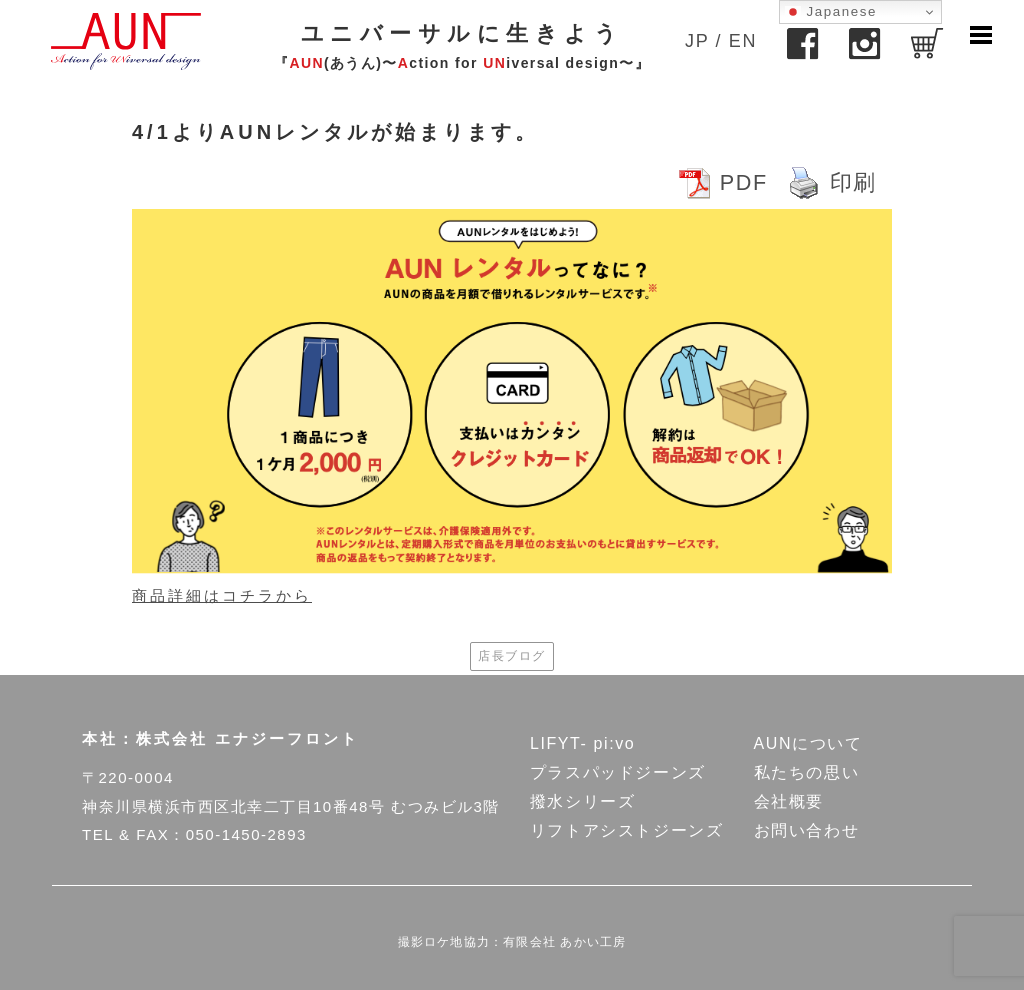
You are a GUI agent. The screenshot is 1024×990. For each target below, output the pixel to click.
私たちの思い (807, 772)
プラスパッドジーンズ (618, 772)
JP (697, 41)
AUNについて (808, 743)
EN (743, 41)
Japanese (831, 12)
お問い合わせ (807, 830)
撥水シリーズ (583, 801)
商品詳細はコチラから (222, 595)
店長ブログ (512, 656)
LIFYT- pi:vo (582, 743)
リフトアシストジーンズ (627, 830)
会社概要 (789, 801)
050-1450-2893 (246, 834)
